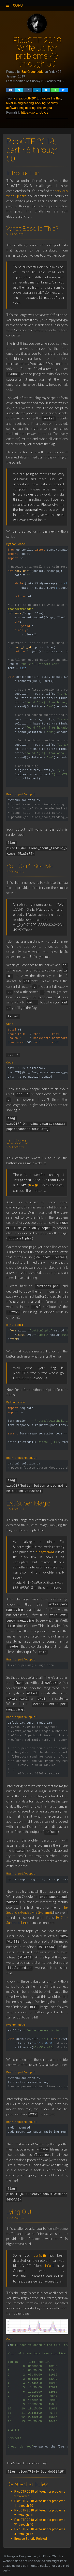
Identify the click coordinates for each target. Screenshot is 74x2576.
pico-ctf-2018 (28, 98)
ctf (16, 98)
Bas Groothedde (32, 72)
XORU (18, 5)
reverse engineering (20, 103)
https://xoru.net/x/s (34, 112)
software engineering (21, 108)
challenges (44, 108)
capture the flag (50, 98)
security (52, 103)
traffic (38, 2255)
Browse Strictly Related (30, 2538)
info (48, 2265)
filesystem (43, 1552)
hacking (40, 103)
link (31, 1185)
